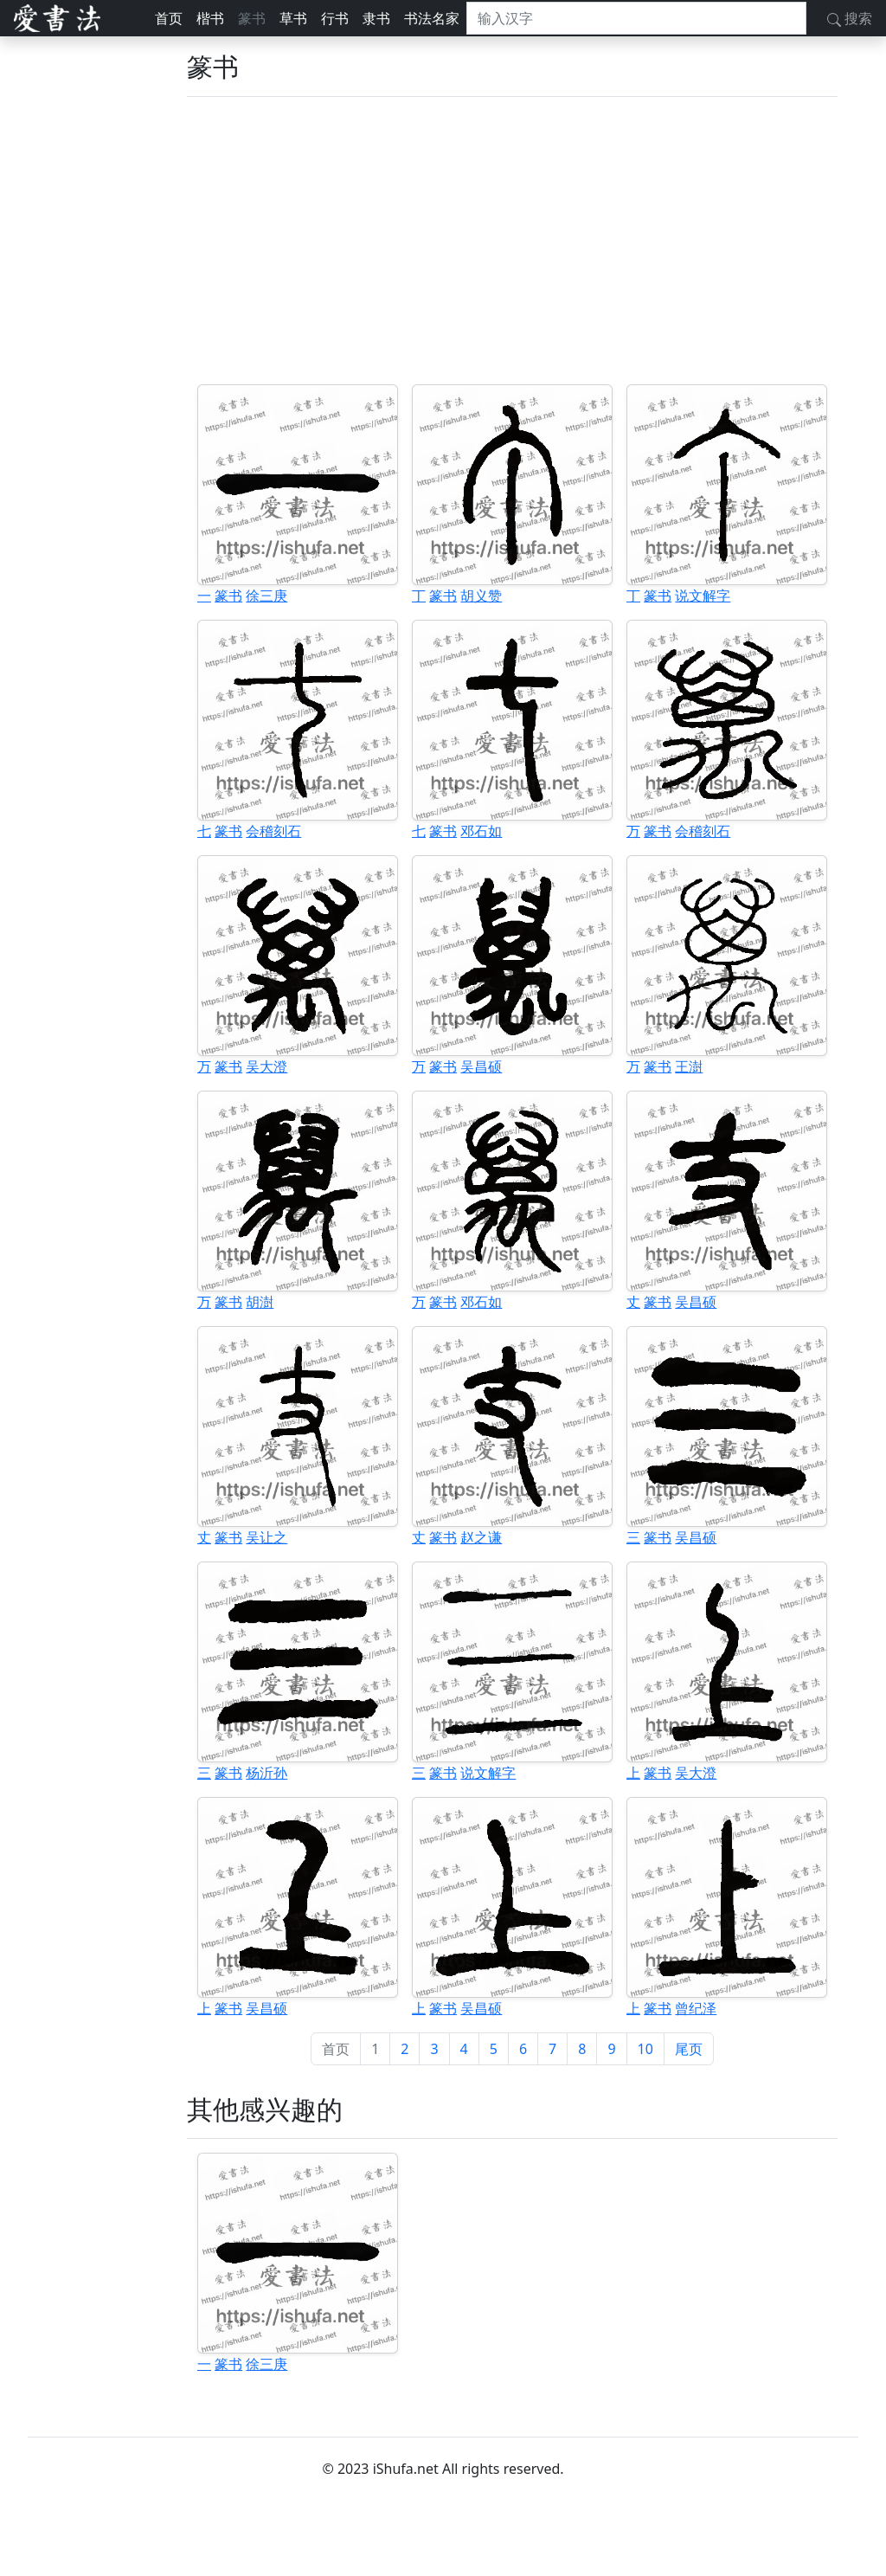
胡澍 (259, 1301)
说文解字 (702, 595)
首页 (169, 18)
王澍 (689, 1066)
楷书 (210, 18)
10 (645, 2048)
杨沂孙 (266, 1772)
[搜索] (636, 18)
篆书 (252, 18)
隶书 (376, 18)
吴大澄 (266, 1066)
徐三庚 (266, 595)
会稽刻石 (273, 830)
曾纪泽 (695, 2008)
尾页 (689, 2048)
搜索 (849, 18)
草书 (293, 18)
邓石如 (481, 830)
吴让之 (266, 1537)
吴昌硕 (481, 1066)
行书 (335, 18)
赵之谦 (481, 1537)
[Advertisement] (512, 240)
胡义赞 (481, 595)
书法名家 (431, 18)
